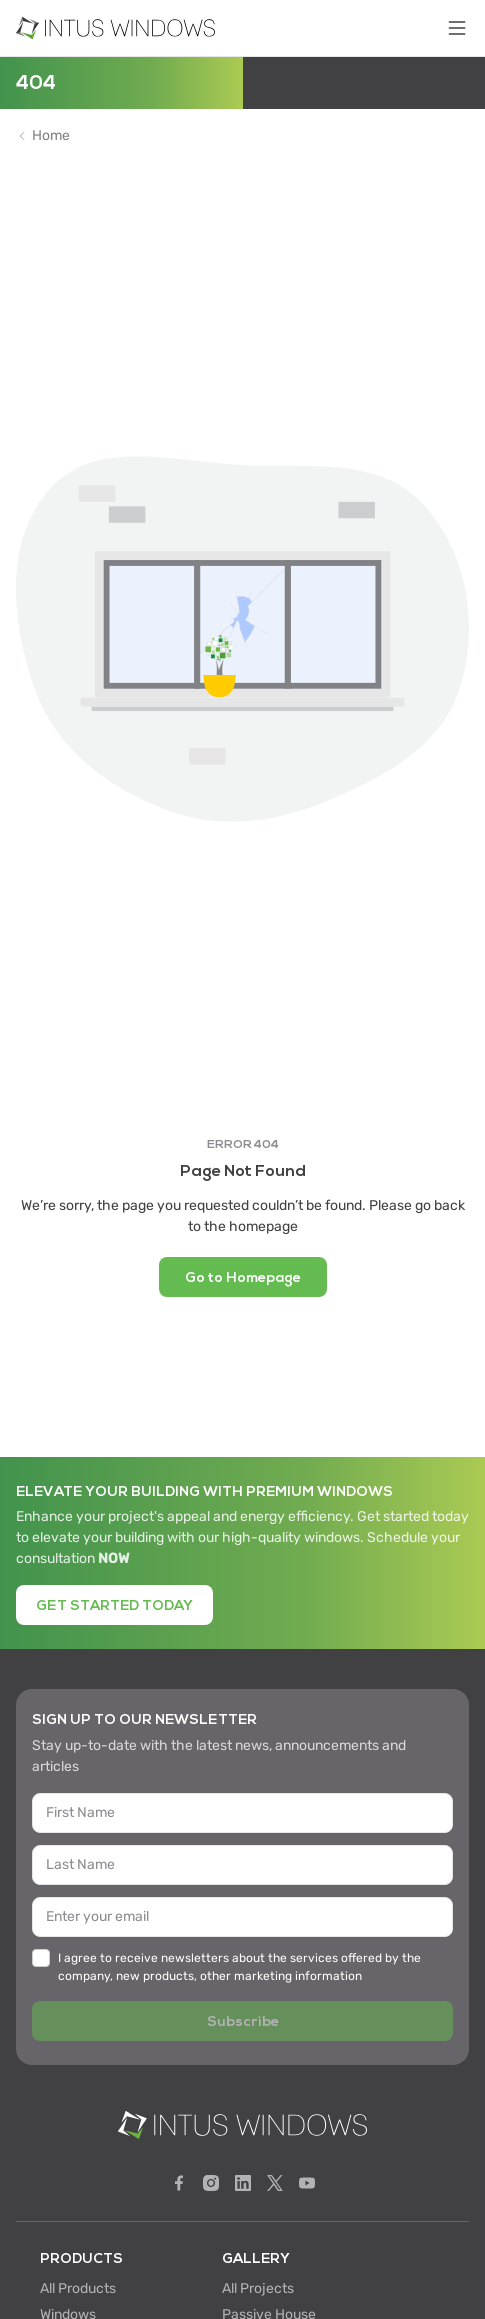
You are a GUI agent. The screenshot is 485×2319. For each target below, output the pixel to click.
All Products (78, 2288)
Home (51, 136)
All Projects (258, 2288)
